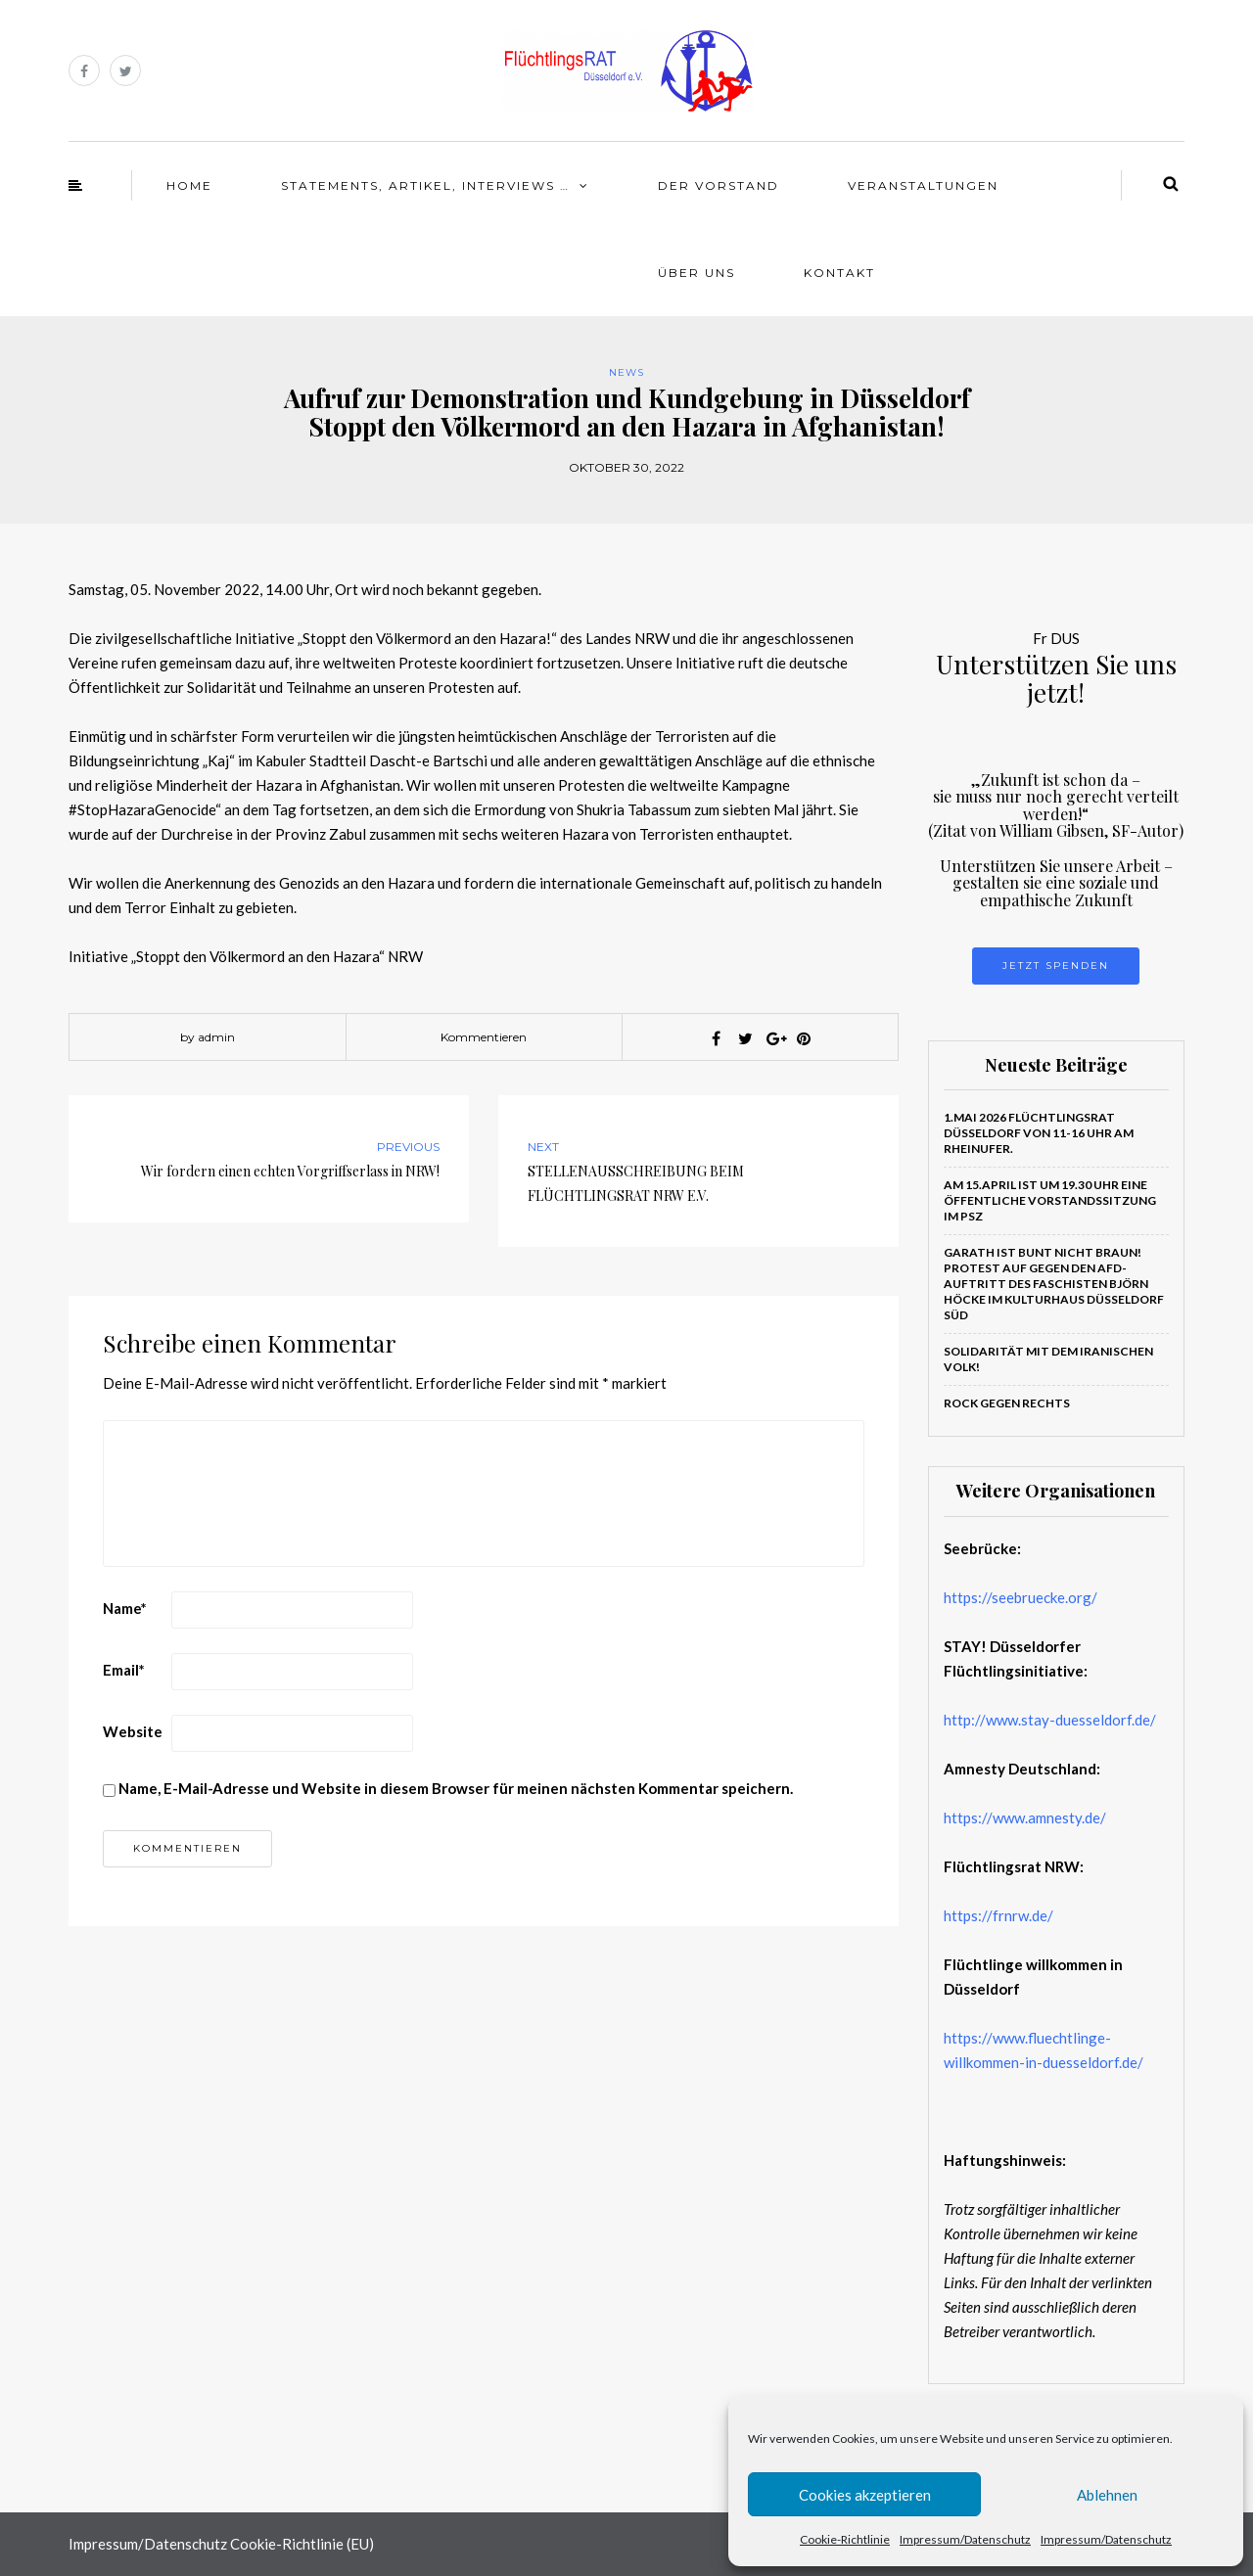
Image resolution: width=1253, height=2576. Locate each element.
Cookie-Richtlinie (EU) (302, 2544)
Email (124, 1670)
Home (189, 185)
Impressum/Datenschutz (965, 2539)
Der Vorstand (718, 185)
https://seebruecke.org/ (1020, 1597)
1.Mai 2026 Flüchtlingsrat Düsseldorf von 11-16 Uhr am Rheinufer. (1039, 1133)
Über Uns (696, 272)
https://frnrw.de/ (998, 1915)
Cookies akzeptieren (865, 2495)
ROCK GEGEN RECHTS (1007, 1403)
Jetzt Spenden (1055, 965)
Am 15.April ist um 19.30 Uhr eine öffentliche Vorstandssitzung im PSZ (1050, 1200)
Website (132, 1731)
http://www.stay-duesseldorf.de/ (1050, 1719)
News (626, 372)
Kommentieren (484, 1037)
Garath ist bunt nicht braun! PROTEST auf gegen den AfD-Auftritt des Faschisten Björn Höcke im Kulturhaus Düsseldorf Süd (1054, 1283)
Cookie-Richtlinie (845, 2539)
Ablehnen (1107, 2495)
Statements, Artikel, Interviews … (425, 185)
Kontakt (839, 272)
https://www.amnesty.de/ (1025, 1817)
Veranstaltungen (923, 185)
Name (125, 1608)
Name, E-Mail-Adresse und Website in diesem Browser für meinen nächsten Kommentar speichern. (455, 1788)
